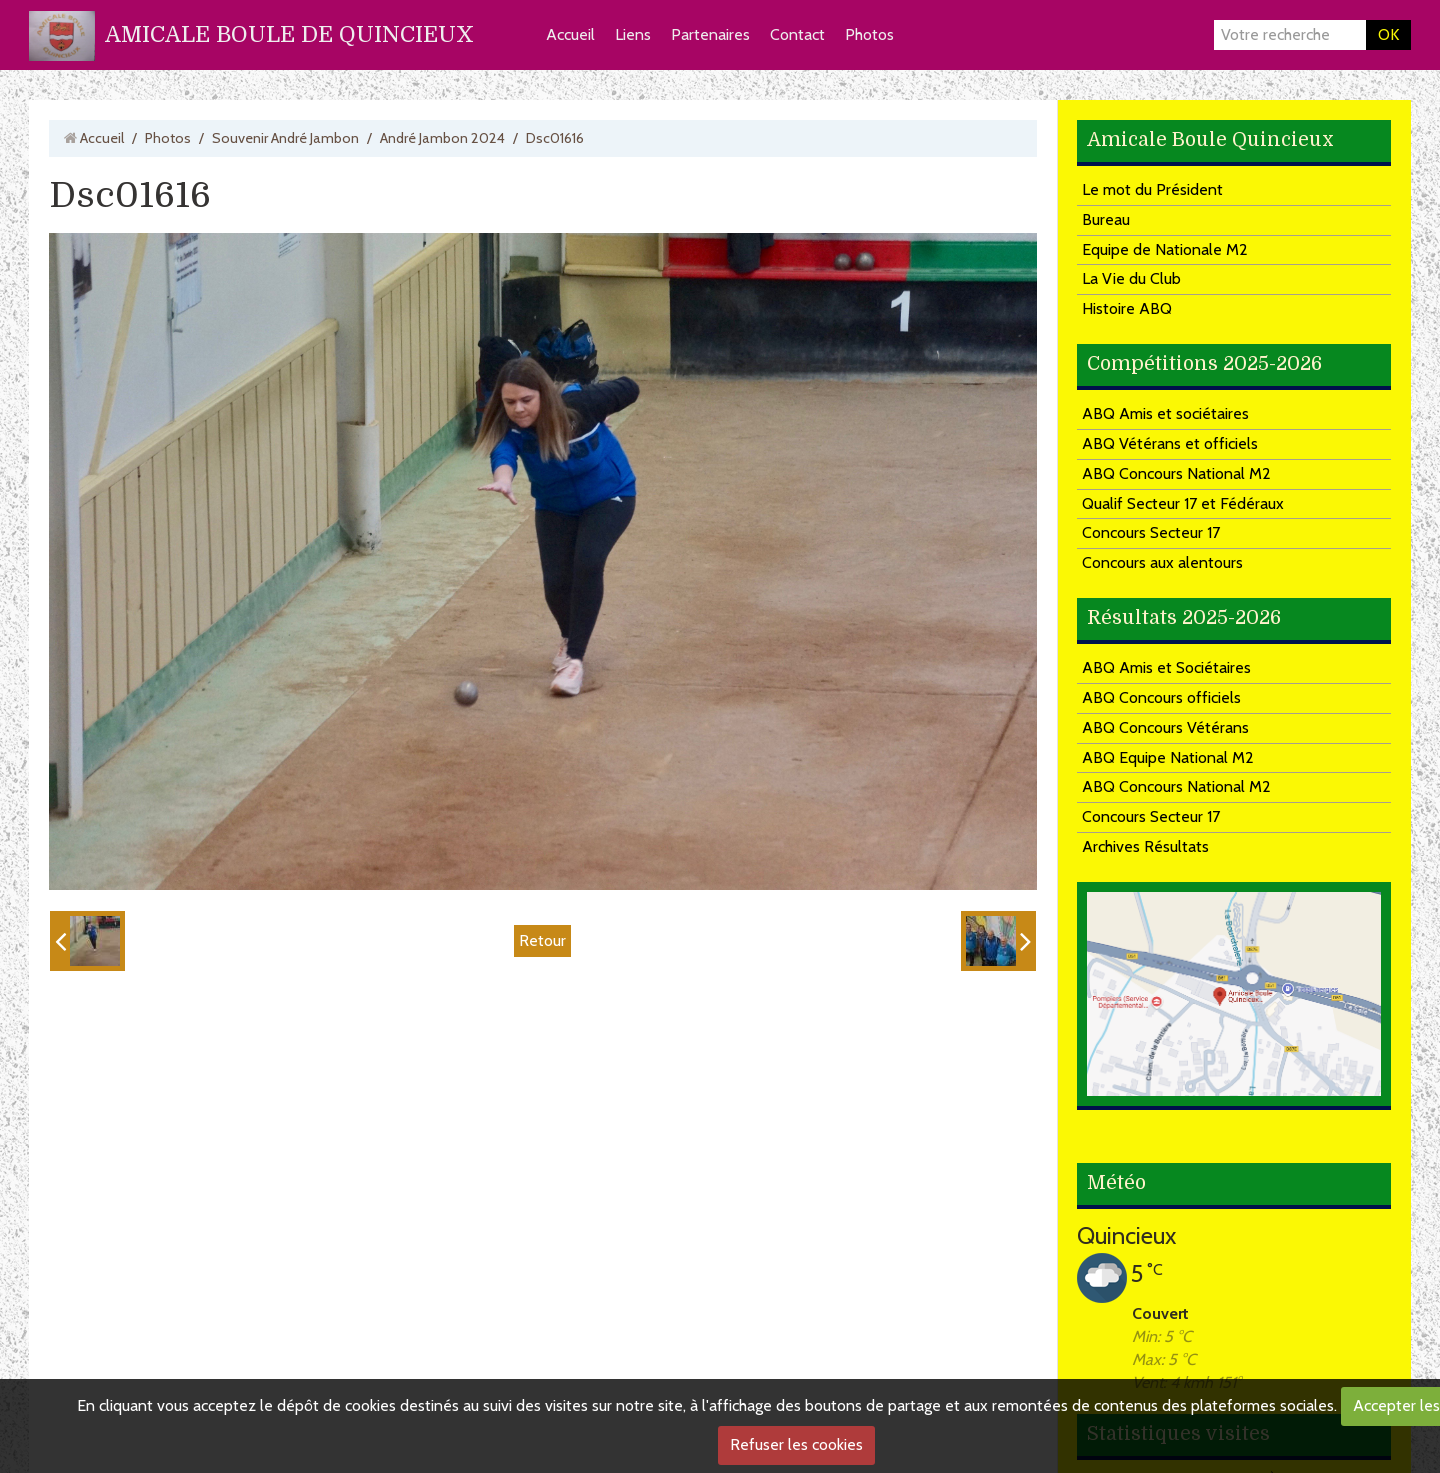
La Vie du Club (1131, 278)
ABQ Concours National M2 (1176, 473)
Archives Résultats (1145, 846)
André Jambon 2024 (442, 138)
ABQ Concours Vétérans (1165, 727)
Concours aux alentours (1162, 562)
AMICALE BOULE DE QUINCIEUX (289, 34)
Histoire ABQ (1127, 308)
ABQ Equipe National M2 (1168, 757)
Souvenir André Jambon (285, 138)
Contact (797, 34)
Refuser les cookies (796, 1444)
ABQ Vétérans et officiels (1170, 443)
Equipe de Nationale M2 (1165, 249)
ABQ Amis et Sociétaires (1166, 667)
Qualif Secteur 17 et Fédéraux (1183, 503)
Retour (542, 940)
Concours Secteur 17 (1151, 532)
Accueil (570, 34)
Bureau (1106, 219)
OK (1388, 34)
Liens (633, 34)
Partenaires (710, 34)
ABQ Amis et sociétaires (1165, 413)
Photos (869, 34)
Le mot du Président (1152, 189)
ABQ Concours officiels (1161, 697)
